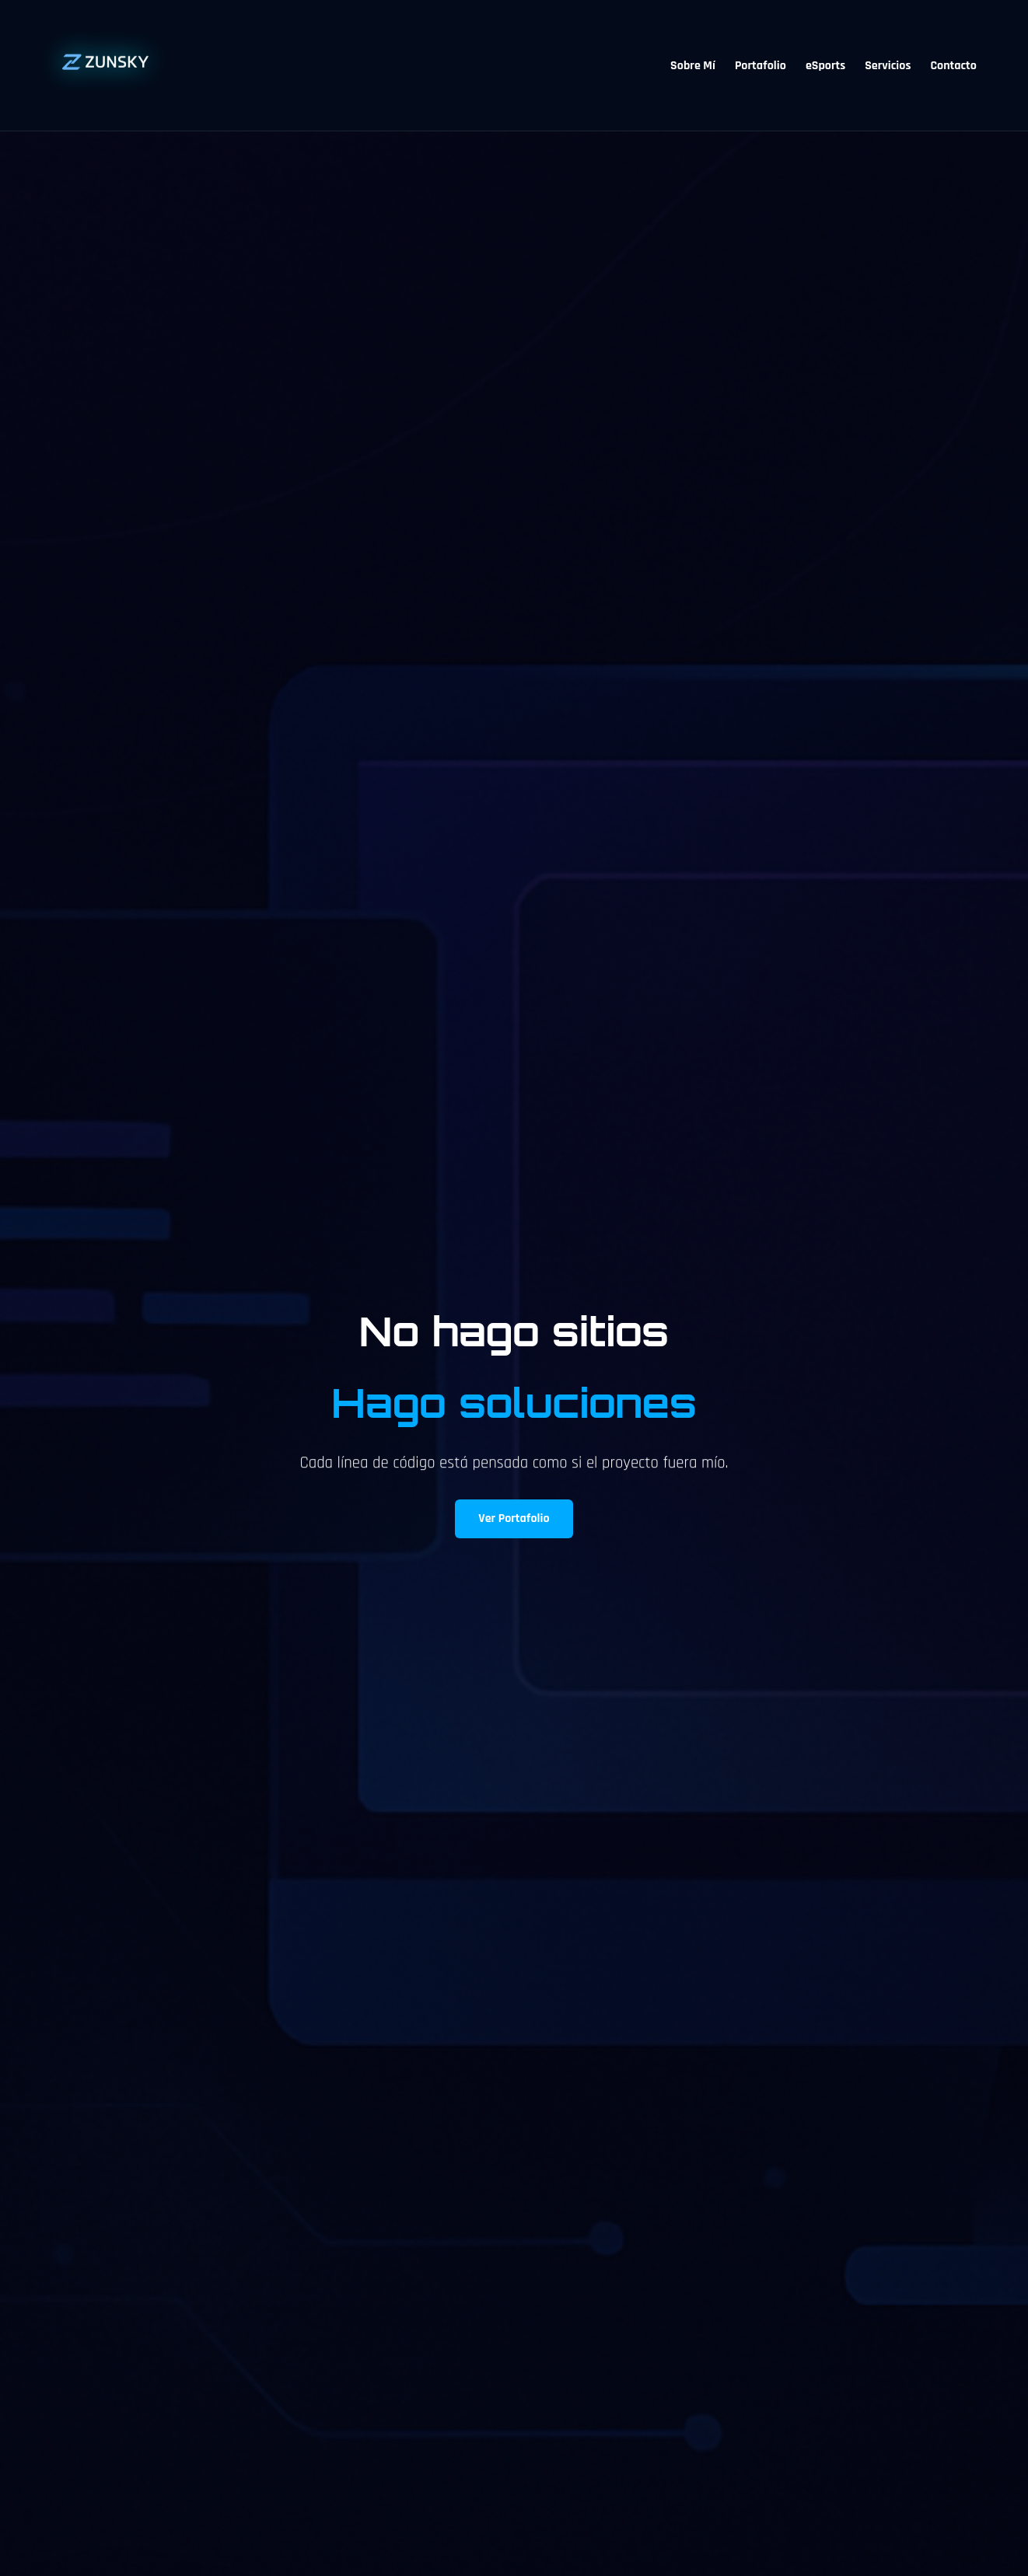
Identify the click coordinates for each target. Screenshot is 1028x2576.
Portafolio (760, 66)
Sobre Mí (692, 66)
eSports (825, 66)
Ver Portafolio (513, 1518)
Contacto (953, 66)
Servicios (888, 66)
